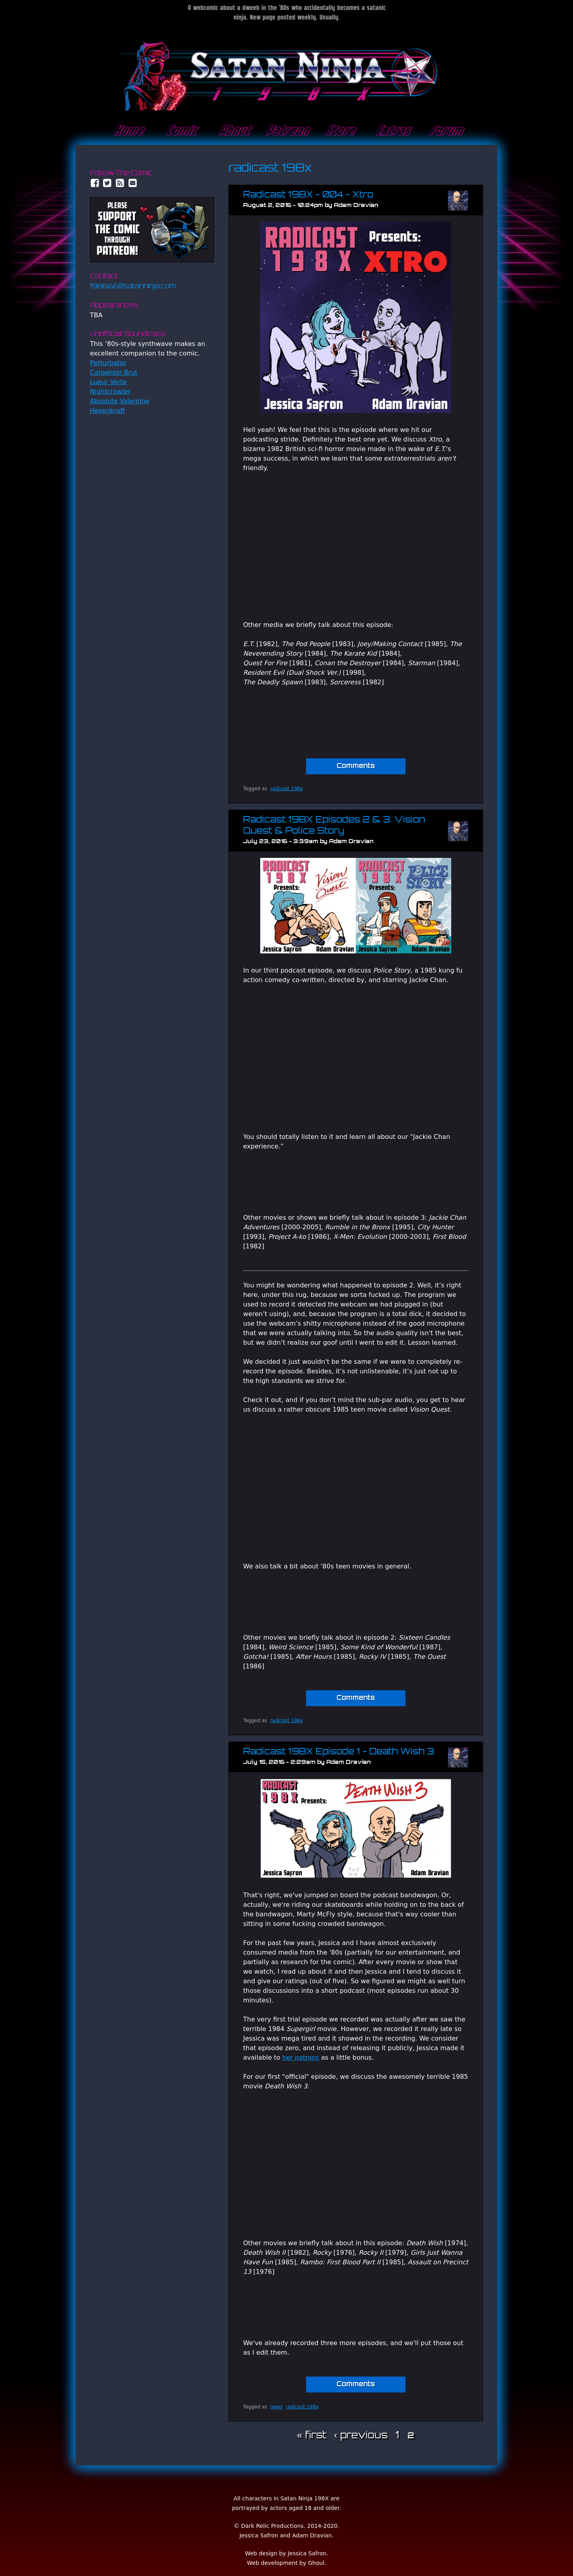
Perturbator (108, 363)
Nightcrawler (110, 391)
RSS (120, 183)
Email (133, 183)
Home (127, 131)
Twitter (107, 183)
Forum (445, 131)
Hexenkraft (107, 410)
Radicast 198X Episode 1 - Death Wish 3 (338, 1752)
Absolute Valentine (120, 401)
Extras (392, 131)
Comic (181, 131)
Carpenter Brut (113, 372)
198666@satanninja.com (133, 286)
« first (311, 2436)
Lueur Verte (108, 382)
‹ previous (361, 2436)
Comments (356, 766)
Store (339, 131)
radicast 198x (286, 788)
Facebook (94, 183)
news (276, 2407)
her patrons (300, 2057)
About (233, 131)
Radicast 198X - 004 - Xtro (308, 195)
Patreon (286, 131)
